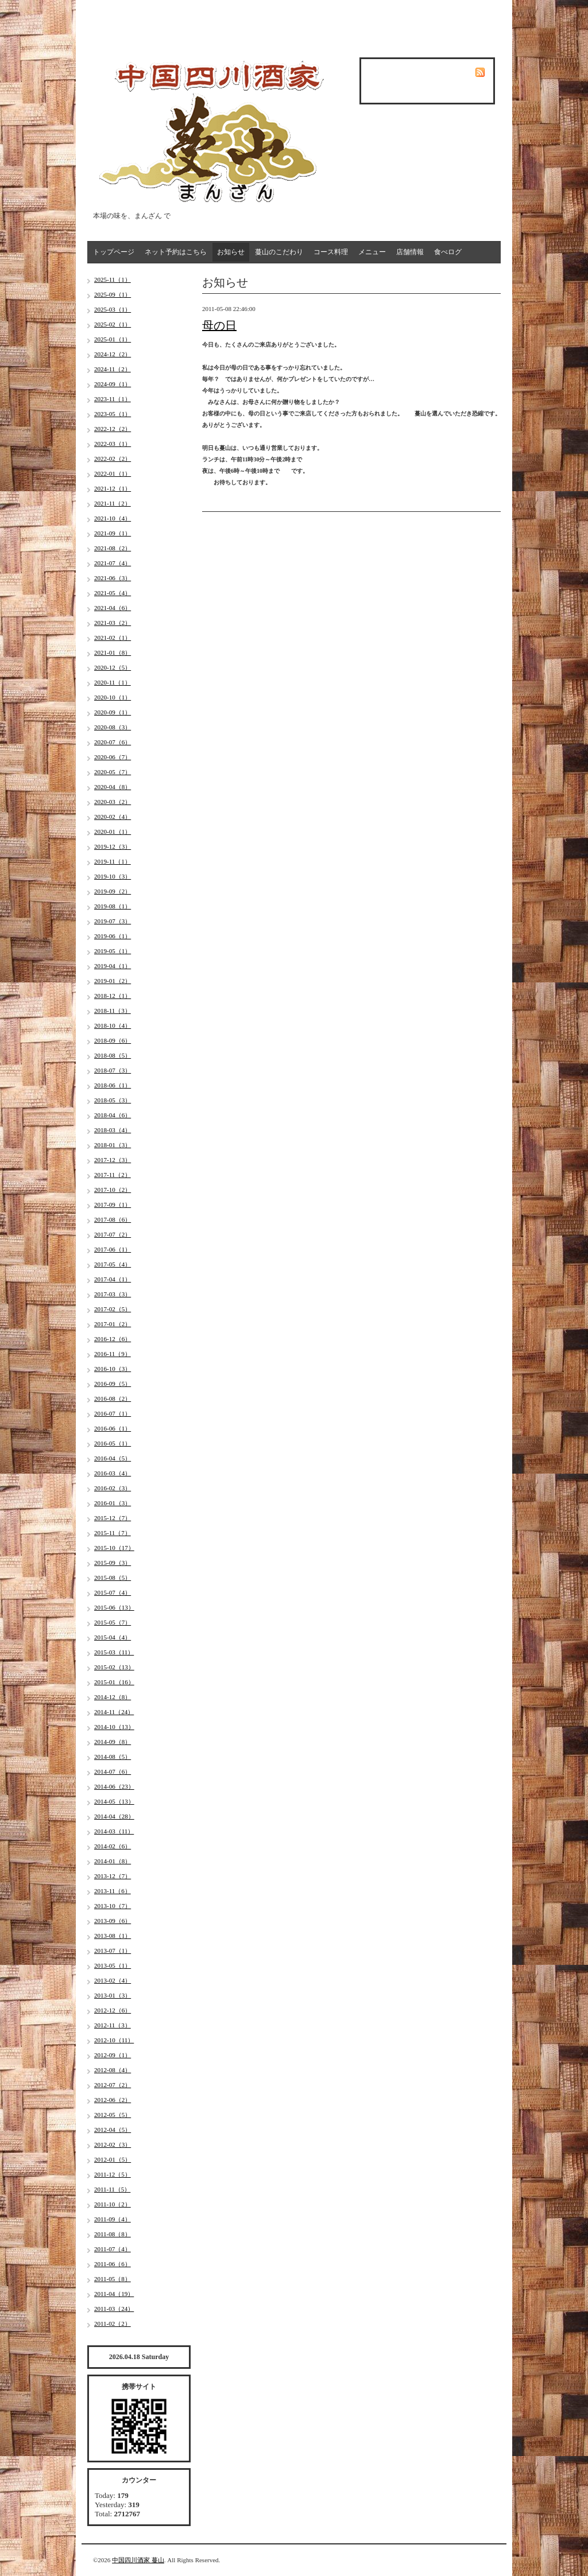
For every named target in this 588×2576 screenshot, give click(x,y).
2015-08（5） (112, 1577)
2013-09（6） (112, 1920)
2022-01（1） (112, 473)
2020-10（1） (112, 697)
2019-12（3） (112, 846)
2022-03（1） (112, 443)
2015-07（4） (112, 1592)
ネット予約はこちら (176, 252)
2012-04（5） (112, 2129)
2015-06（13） (114, 1607)
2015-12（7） (112, 1517)
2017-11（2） (112, 1174)
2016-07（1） (112, 1413)
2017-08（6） (112, 1219)
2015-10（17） (114, 1547)
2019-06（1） (112, 936)
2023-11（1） (112, 398)
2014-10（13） (114, 1726)
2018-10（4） (112, 1025)
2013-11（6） (112, 1890)
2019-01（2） (112, 980)
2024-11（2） (112, 369)
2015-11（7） (112, 1532)
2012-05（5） (112, 2114)
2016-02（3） (112, 1488)
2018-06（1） (112, 1085)
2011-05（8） (112, 2278)
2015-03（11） (114, 1652)
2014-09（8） (112, 1741)
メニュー (372, 252)
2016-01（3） (112, 1502)
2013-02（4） (112, 1980)
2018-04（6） (112, 1115)
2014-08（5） (112, 1756)
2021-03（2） (112, 622)
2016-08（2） (112, 1398)
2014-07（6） (112, 1771)
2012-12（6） (112, 2010)
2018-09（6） (112, 1040)
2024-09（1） (112, 383)
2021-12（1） (112, 488)
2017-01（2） (112, 1323)
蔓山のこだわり (279, 252)
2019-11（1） (112, 861)
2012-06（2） (112, 2099)
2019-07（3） (112, 921)
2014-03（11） (114, 1831)
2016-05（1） (112, 1443)
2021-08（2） (112, 548)
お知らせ (231, 252)
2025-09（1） (112, 294)
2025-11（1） (112, 279)
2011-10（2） (112, 2204)
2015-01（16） (114, 1682)
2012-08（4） (112, 2069)
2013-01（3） (112, 1995)
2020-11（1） (112, 682)
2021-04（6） (112, 607)
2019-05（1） (112, 950)
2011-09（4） (112, 2219)
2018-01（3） (112, 1144)
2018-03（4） (112, 1129)
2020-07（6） (112, 742)
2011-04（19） (114, 2293)
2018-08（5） (112, 1055)
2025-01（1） (112, 339)
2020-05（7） (112, 771)
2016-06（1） (112, 1428)
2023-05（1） (112, 413)
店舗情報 (410, 252)
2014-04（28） (114, 1816)
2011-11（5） (112, 2189)
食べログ (448, 252)
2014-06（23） (114, 1786)
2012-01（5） (112, 2159)
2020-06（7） (112, 756)
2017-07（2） (112, 1234)
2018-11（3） (112, 1010)
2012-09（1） (112, 2055)
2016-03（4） (112, 1473)
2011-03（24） (114, 2308)
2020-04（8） (112, 786)
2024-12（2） (112, 354)
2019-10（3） (112, 876)
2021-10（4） (112, 518)
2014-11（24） (114, 1711)
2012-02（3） (112, 2144)
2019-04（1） (112, 965)
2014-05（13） (114, 1801)
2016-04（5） (112, 1458)
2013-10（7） (112, 1905)
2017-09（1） (112, 1204)
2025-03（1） (112, 309)
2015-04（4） (112, 1637)
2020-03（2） (112, 801)
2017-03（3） (112, 1294)
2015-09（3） (112, 1562)
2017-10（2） (112, 1189)
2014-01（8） (112, 1861)
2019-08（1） (112, 906)
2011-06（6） (112, 2263)
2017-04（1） (112, 1279)
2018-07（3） (112, 1070)
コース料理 (331, 252)
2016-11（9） (112, 1353)
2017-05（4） (112, 1264)
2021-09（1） (112, 533)
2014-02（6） (112, 1846)
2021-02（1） (112, 637)
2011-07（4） (112, 2248)
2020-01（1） (112, 831)
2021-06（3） (112, 577)
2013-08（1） (112, 1935)
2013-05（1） (112, 1965)
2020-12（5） (112, 667)
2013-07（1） (112, 1950)
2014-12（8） (112, 1696)
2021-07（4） (112, 563)
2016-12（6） (112, 1338)
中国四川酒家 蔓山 (138, 2559)
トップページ (113, 252)
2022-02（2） (112, 458)
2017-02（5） (112, 1309)
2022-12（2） (112, 428)
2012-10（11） (114, 2040)
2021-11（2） (112, 503)
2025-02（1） (112, 324)
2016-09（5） (112, 1383)
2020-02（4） (112, 816)
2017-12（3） (112, 1159)
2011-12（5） (112, 2174)
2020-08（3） (112, 727)
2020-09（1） (112, 712)
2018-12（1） (112, 995)
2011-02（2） (112, 2323)
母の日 (219, 325)
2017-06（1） (112, 1249)
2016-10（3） (112, 1368)
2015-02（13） (114, 1667)
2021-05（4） (112, 592)
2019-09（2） (112, 891)
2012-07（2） (112, 2084)
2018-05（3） (112, 1100)
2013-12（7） (112, 1875)
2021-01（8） (112, 652)
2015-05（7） (112, 1622)
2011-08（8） (112, 2234)
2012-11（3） (112, 2025)
